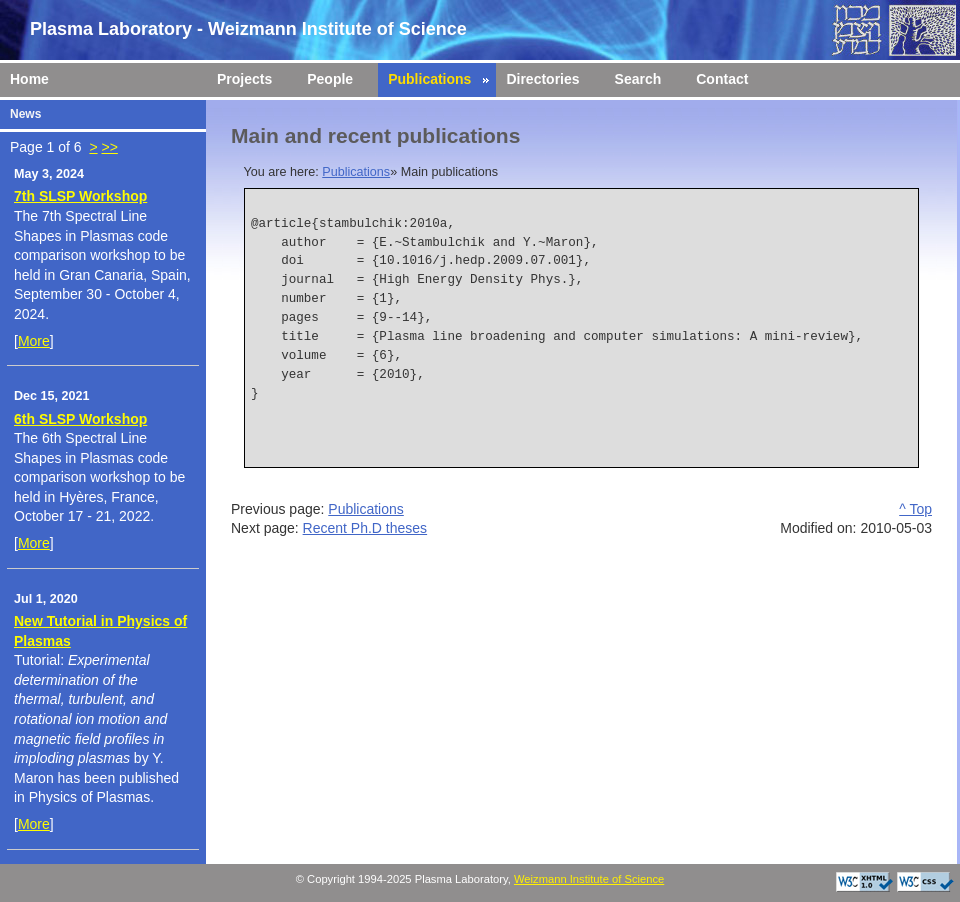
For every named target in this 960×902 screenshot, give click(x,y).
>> (109, 147)
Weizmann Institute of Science (589, 879)
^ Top (915, 509)
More (34, 341)
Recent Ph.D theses (365, 528)
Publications (356, 172)
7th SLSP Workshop (80, 196)
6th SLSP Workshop (80, 419)
